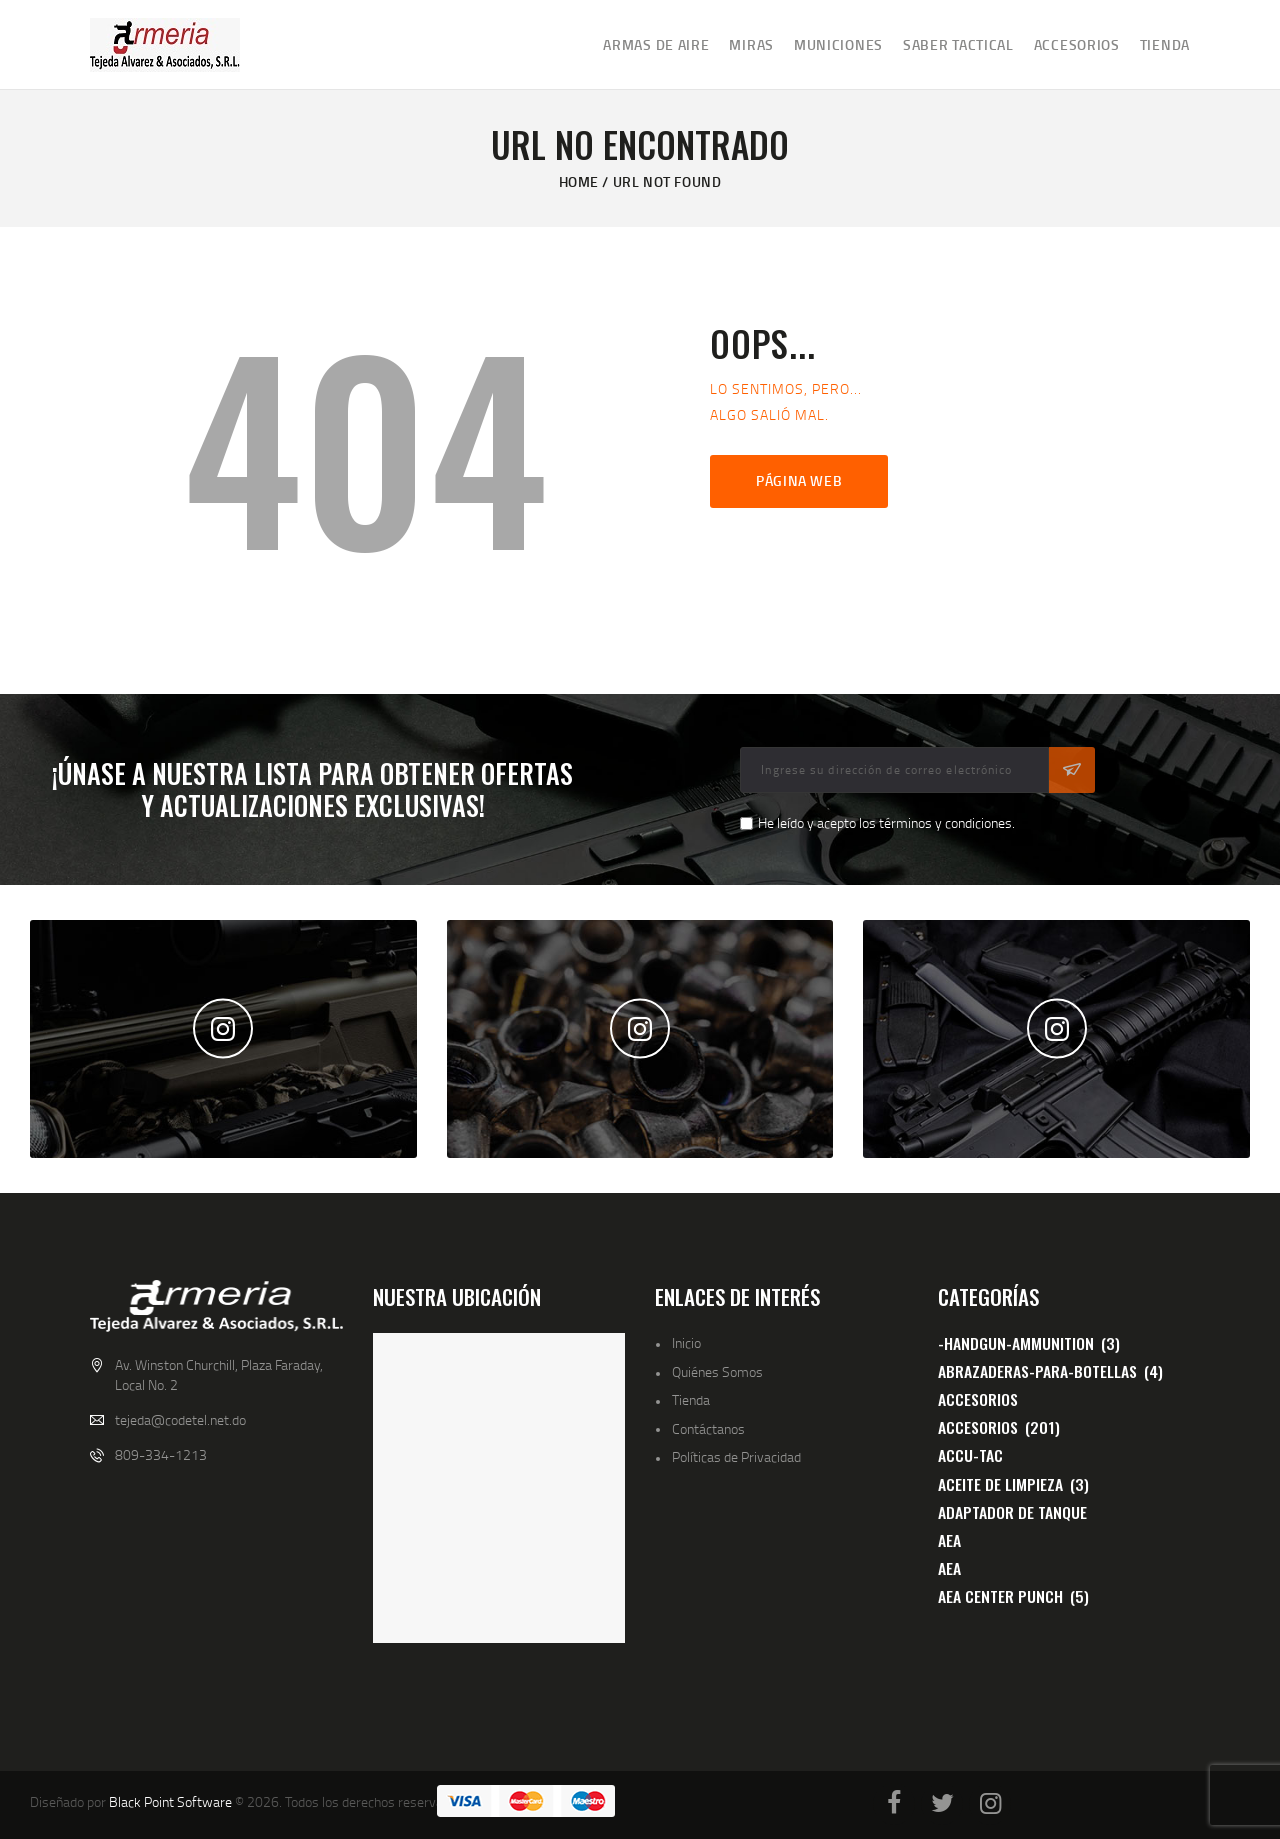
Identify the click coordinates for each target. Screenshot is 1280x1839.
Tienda (691, 1399)
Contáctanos (708, 1428)
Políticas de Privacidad (736, 1456)
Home (579, 181)
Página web (799, 480)
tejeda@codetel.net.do (180, 1419)
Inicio (686, 1342)
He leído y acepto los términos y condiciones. (886, 822)
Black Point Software (170, 1801)
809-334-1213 (161, 1454)
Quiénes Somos (717, 1371)
